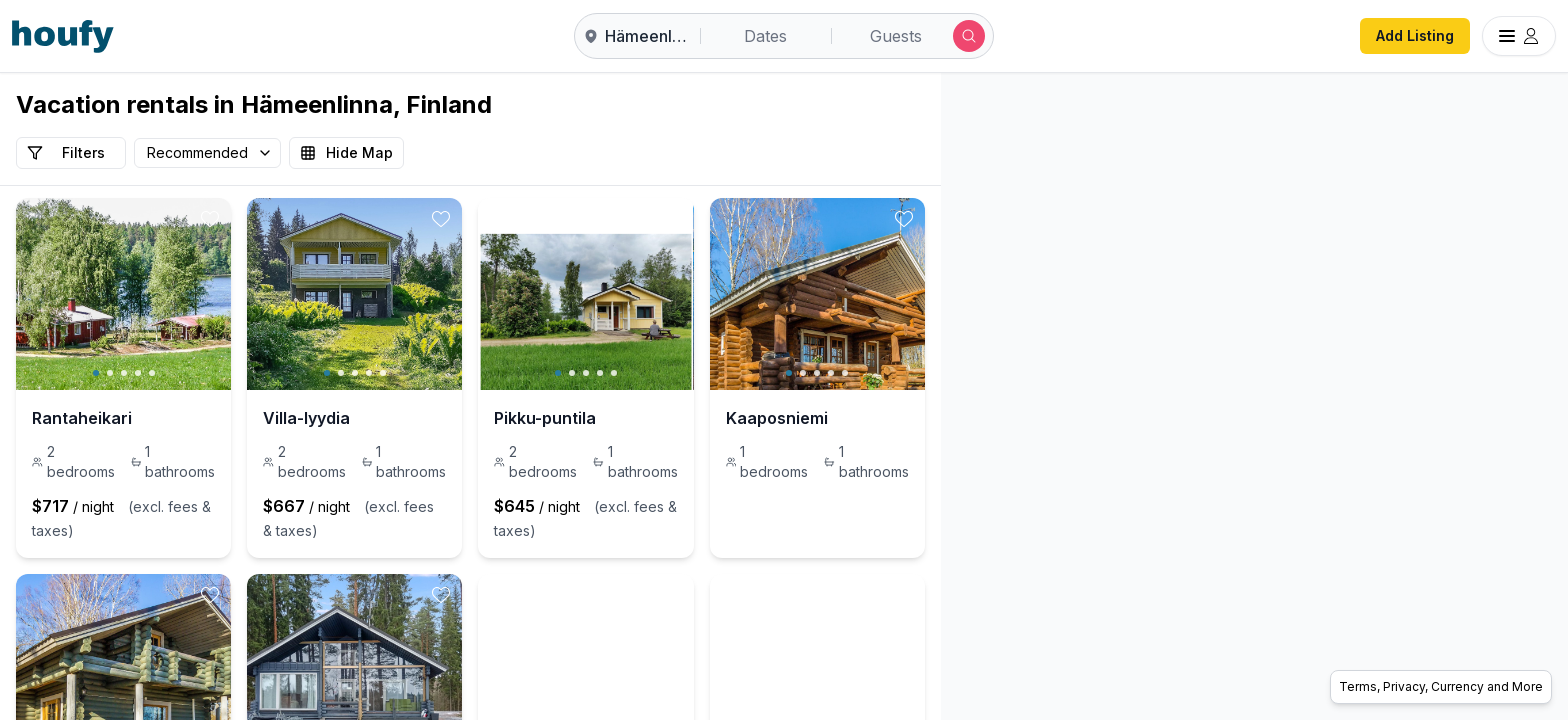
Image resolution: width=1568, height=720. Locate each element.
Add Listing (1415, 35)
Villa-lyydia (383, 418)
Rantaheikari (82, 418)
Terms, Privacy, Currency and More (1441, 686)
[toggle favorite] (287, 219)
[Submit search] (969, 36)
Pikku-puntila (700, 418)
